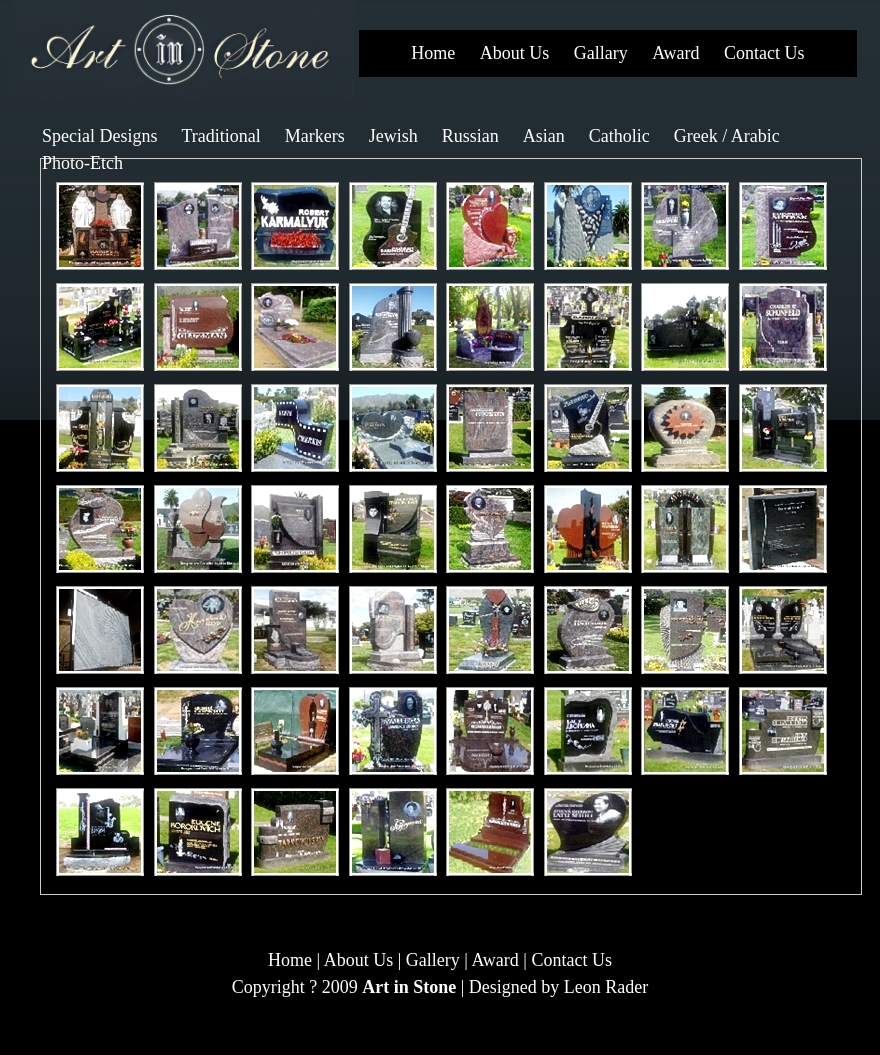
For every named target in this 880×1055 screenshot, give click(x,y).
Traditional (220, 136)
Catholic (619, 136)
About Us (515, 53)
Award (675, 53)
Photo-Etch (82, 163)
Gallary (601, 53)
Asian (544, 136)
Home (433, 53)
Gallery (433, 960)
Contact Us (764, 53)
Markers (315, 136)
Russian (470, 136)
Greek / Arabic (727, 136)
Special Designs (99, 136)
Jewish (393, 136)
